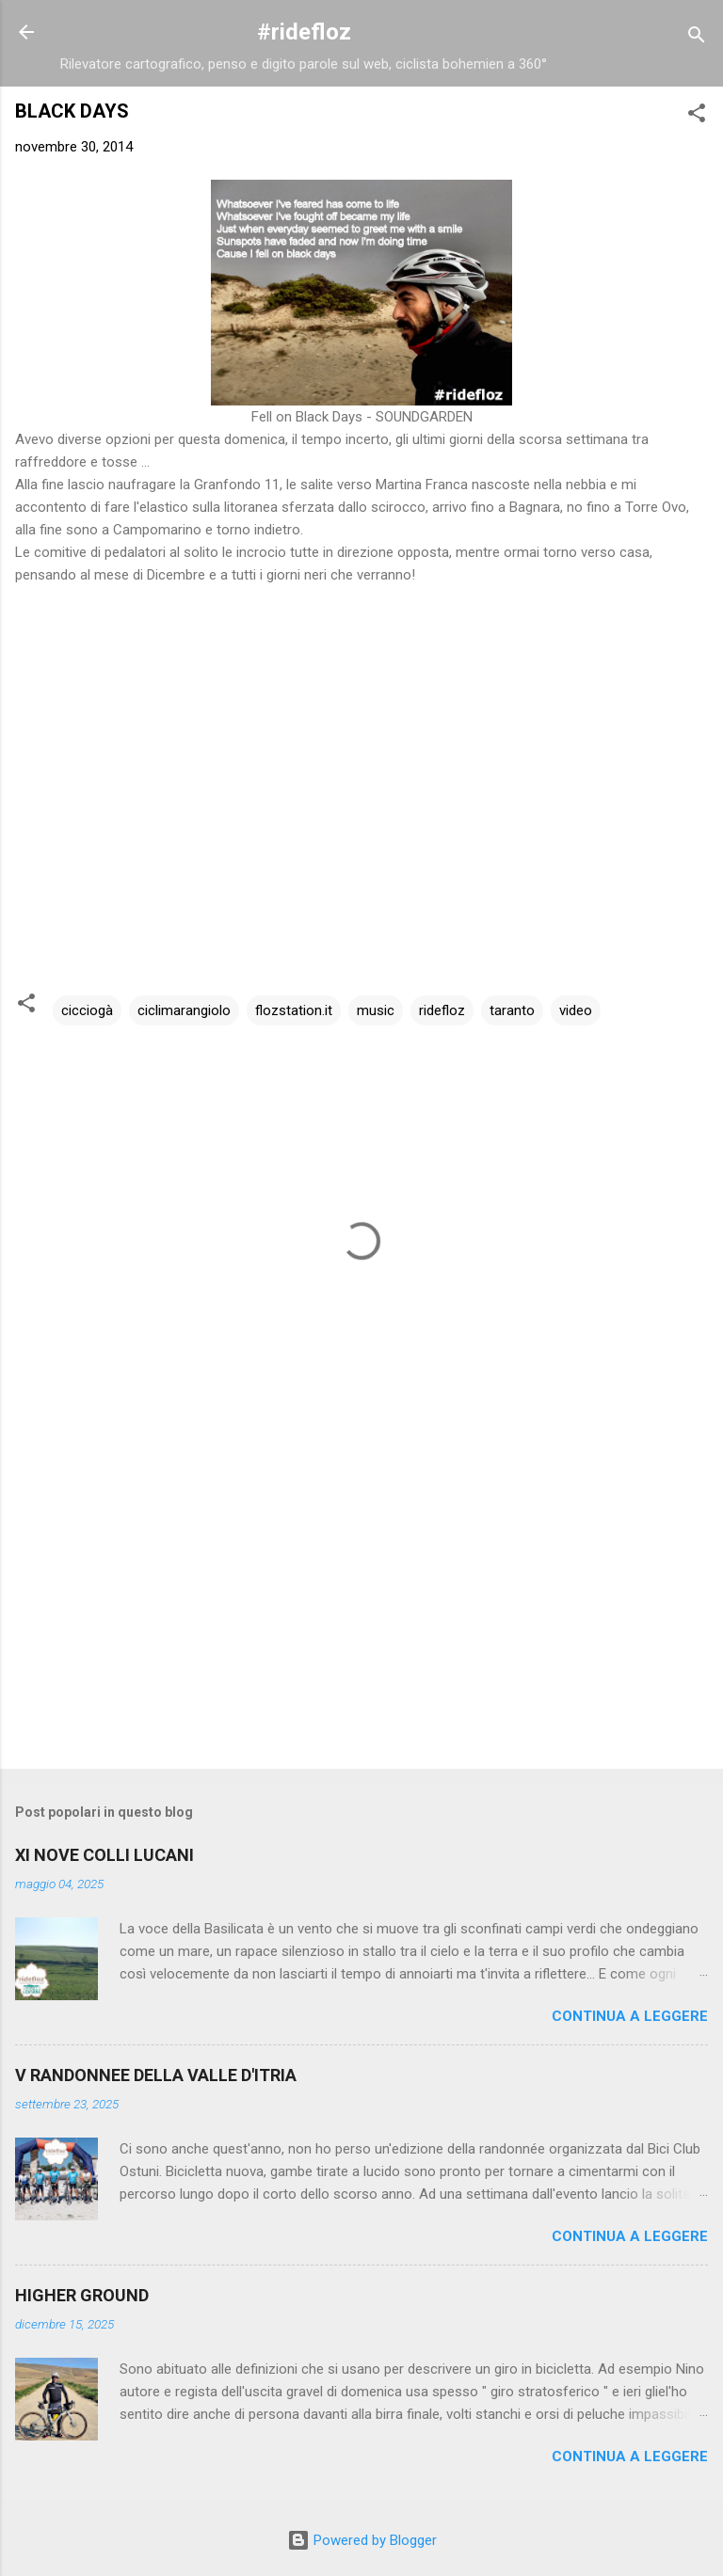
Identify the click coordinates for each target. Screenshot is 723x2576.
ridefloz (442, 1010)
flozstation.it (293, 1010)
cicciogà (87, 1010)
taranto (512, 1010)
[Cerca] (696, 38)
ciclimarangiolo (184, 1010)
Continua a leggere (630, 2016)
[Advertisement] (361, 1607)
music (375, 1010)
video (575, 1010)
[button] (696, 116)
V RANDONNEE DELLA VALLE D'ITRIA (156, 2075)
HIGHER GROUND (82, 2295)
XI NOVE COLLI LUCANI (104, 1855)
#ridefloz (304, 32)
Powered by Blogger (362, 2540)
